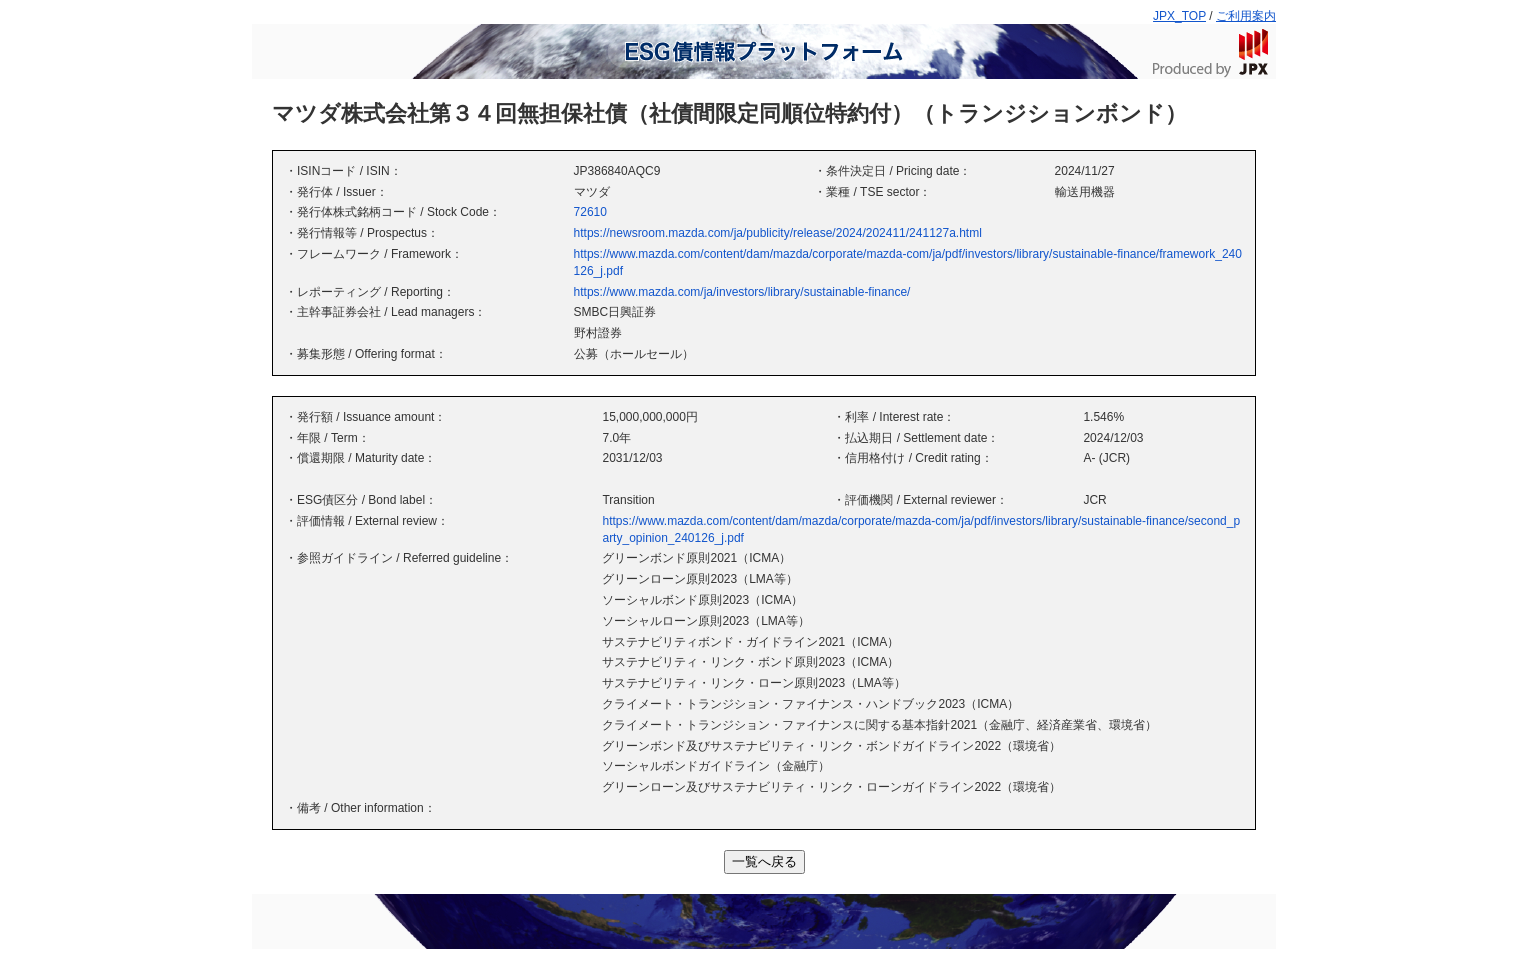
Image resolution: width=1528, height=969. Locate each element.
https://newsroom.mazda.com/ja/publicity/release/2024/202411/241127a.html (778, 233)
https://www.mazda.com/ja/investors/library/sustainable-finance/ (742, 292)
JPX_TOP (1179, 16)
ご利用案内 (1246, 16)
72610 (590, 212)
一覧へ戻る (764, 861)
